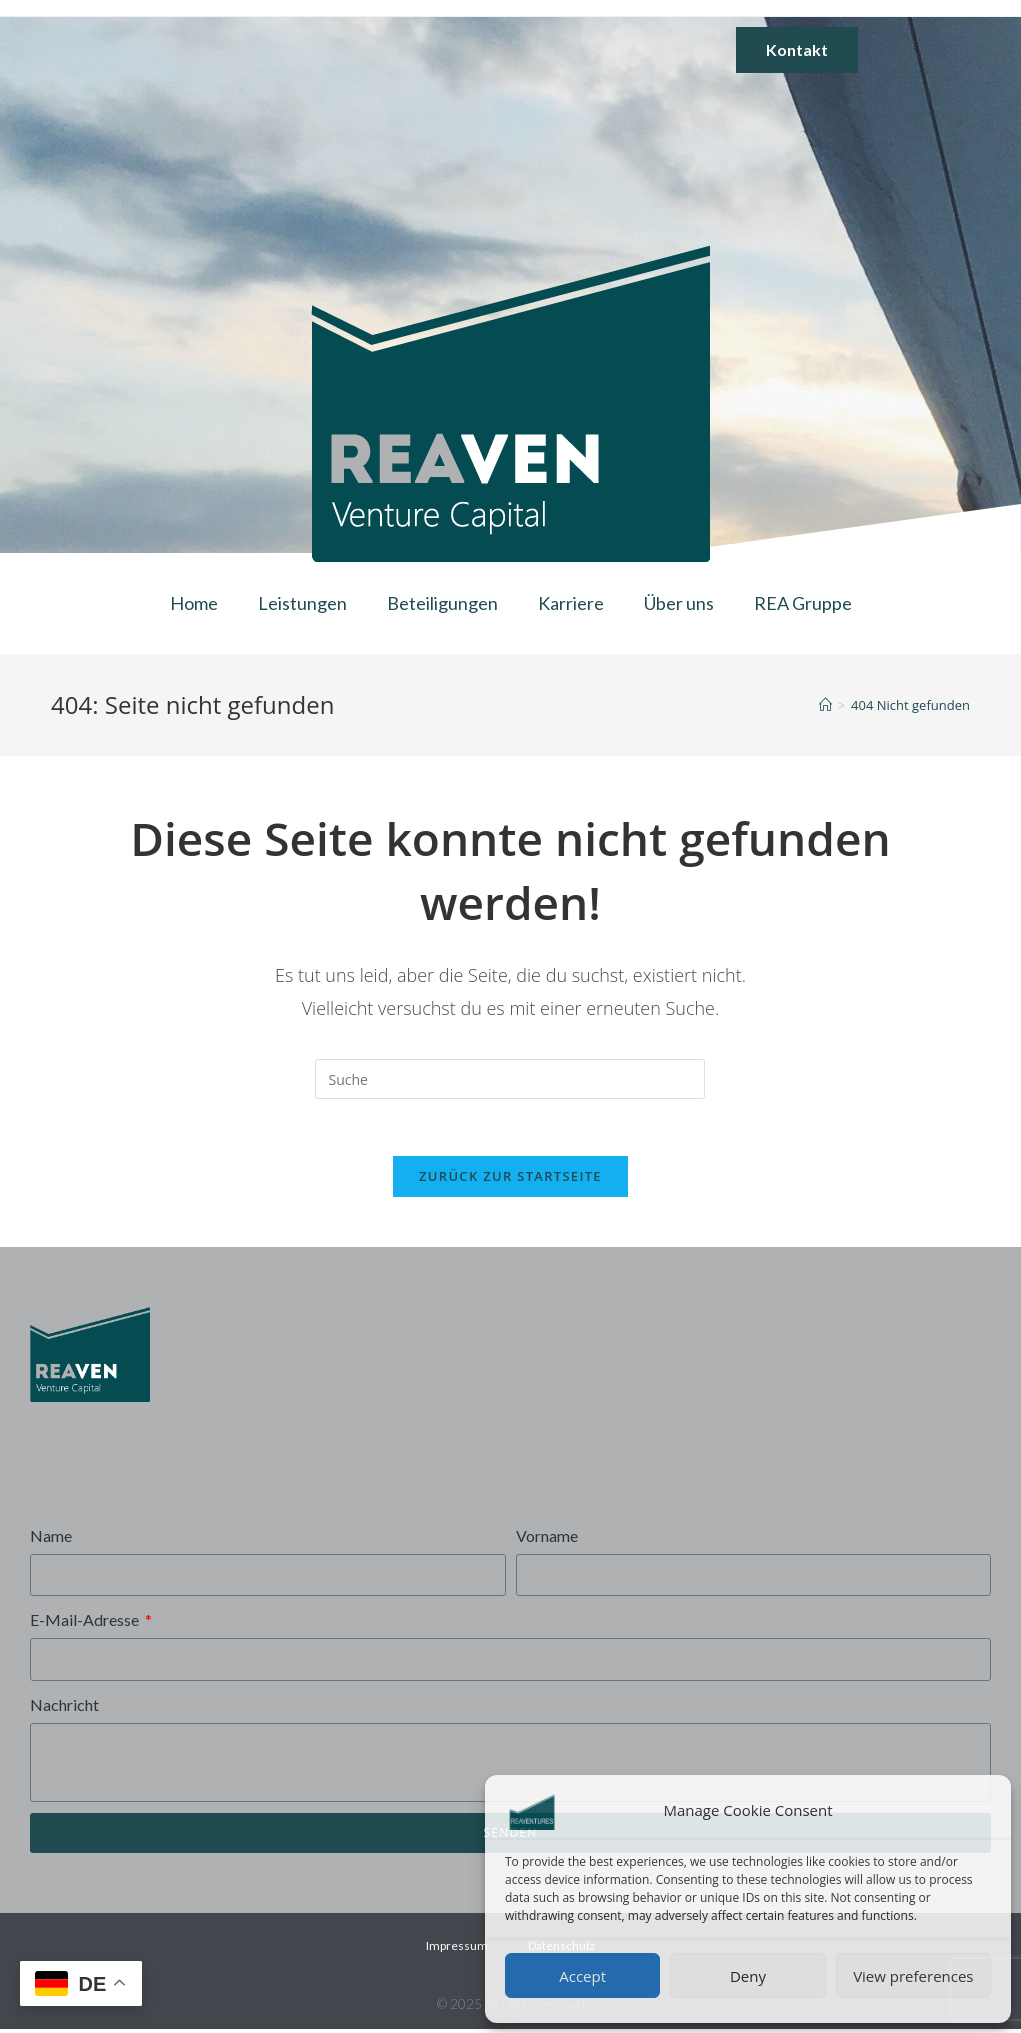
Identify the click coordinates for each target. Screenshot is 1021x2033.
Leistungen (302, 603)
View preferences (913, 1976)
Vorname (547, 1538)
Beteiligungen (442, 603)
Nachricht (64, 1708)
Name (51, 1538)
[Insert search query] (510, 1079)
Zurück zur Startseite (510, 1179)
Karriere (571, 603)
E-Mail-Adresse (86, 1623)
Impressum (457, 1949)
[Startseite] (825, 705)
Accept (582, 1976)
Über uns (679, 603)
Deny (748, 1976)
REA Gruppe (803, 603)
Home (194, 603)
